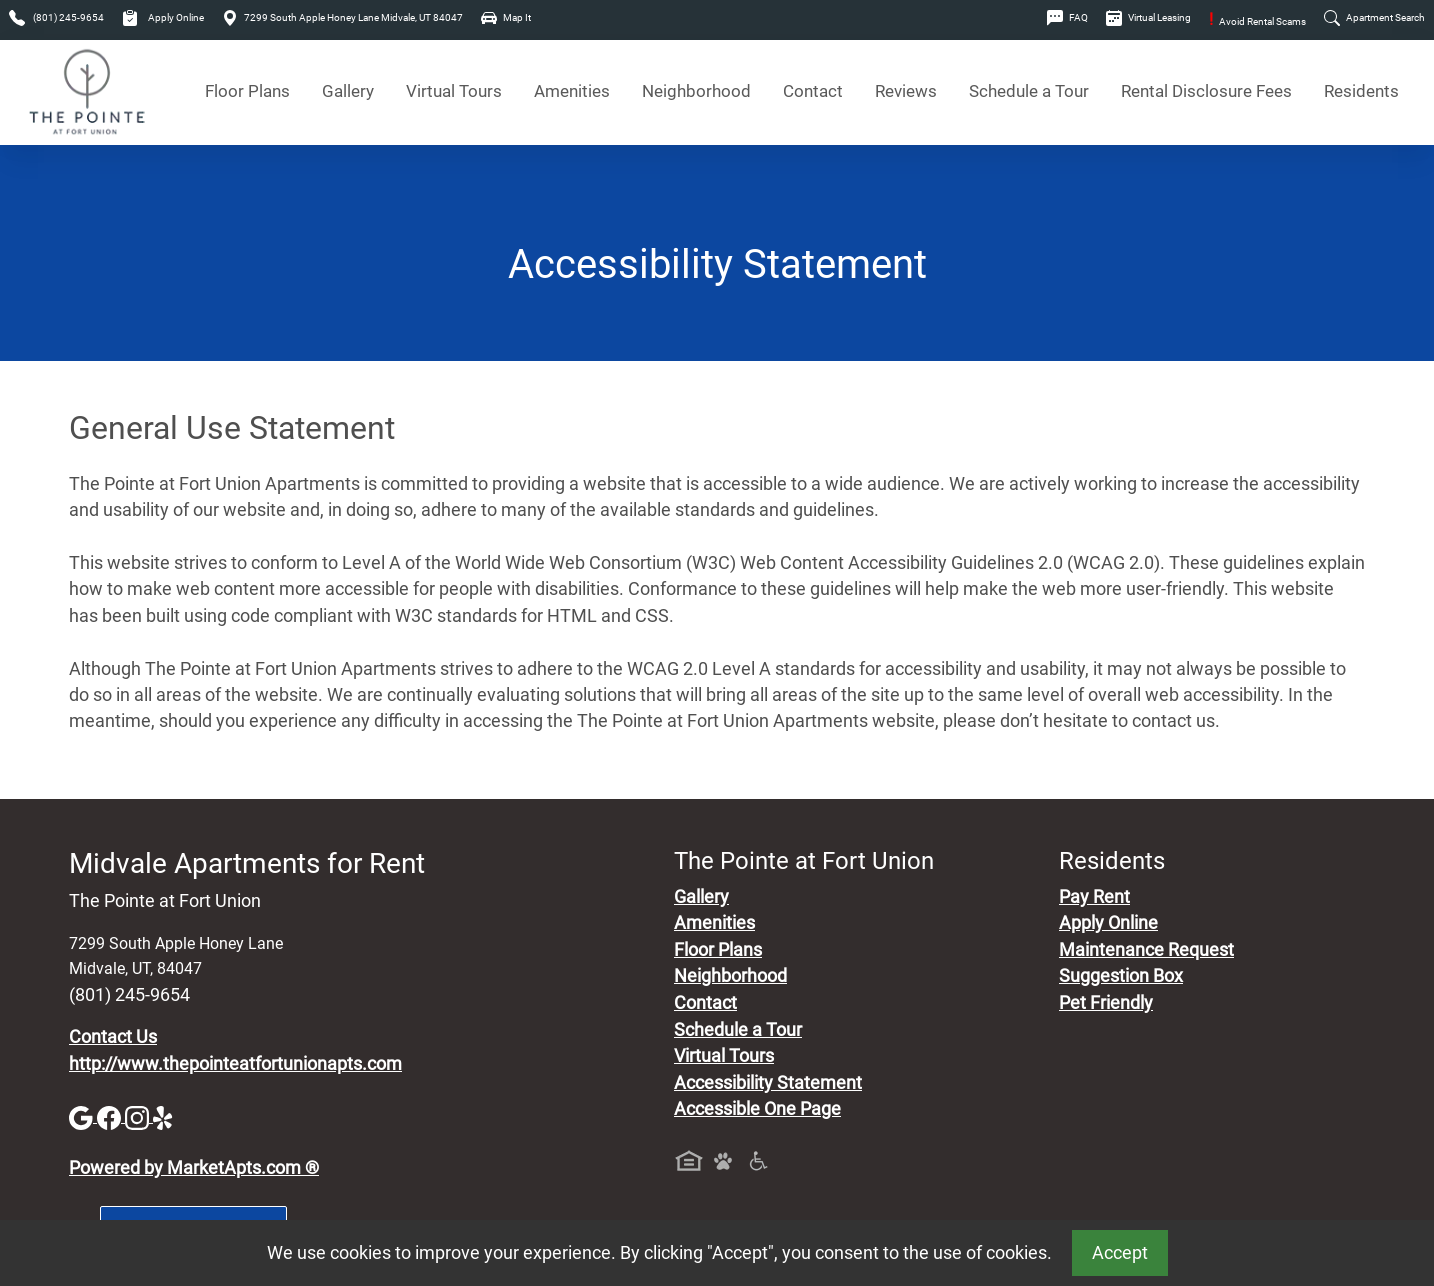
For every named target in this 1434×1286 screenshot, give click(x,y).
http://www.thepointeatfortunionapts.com (235, 1064)
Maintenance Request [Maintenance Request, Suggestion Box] (1146, 950)
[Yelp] (165, 1116)
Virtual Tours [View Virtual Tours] (454, 91)
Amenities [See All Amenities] (572, 91)
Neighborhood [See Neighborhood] (696, 91)
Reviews (906, 91)
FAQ (1067, 17)
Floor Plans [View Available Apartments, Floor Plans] (247, 91)
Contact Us (113, 1037)
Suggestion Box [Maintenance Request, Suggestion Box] (1121, 976)
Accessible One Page (757, 1109)
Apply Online (163, 17)
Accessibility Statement (768, 1083)
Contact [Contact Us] (813, 91)
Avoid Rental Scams (1257, 21)
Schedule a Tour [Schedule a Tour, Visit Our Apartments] (1029, 91)
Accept (1120, 1253)
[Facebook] (111, 1116)
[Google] (83, 1116)
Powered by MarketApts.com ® (194, 1168)
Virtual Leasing (1148, 17)
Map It (506, 17)
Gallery (348, 91)
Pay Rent (1094, 897)
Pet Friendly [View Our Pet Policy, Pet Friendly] (1106, 1003)
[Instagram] (139, 1116)
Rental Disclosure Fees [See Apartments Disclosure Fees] (1206, 91)
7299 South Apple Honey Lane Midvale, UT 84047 (342, 17)
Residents (1361, 91)
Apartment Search (1374, 17)
